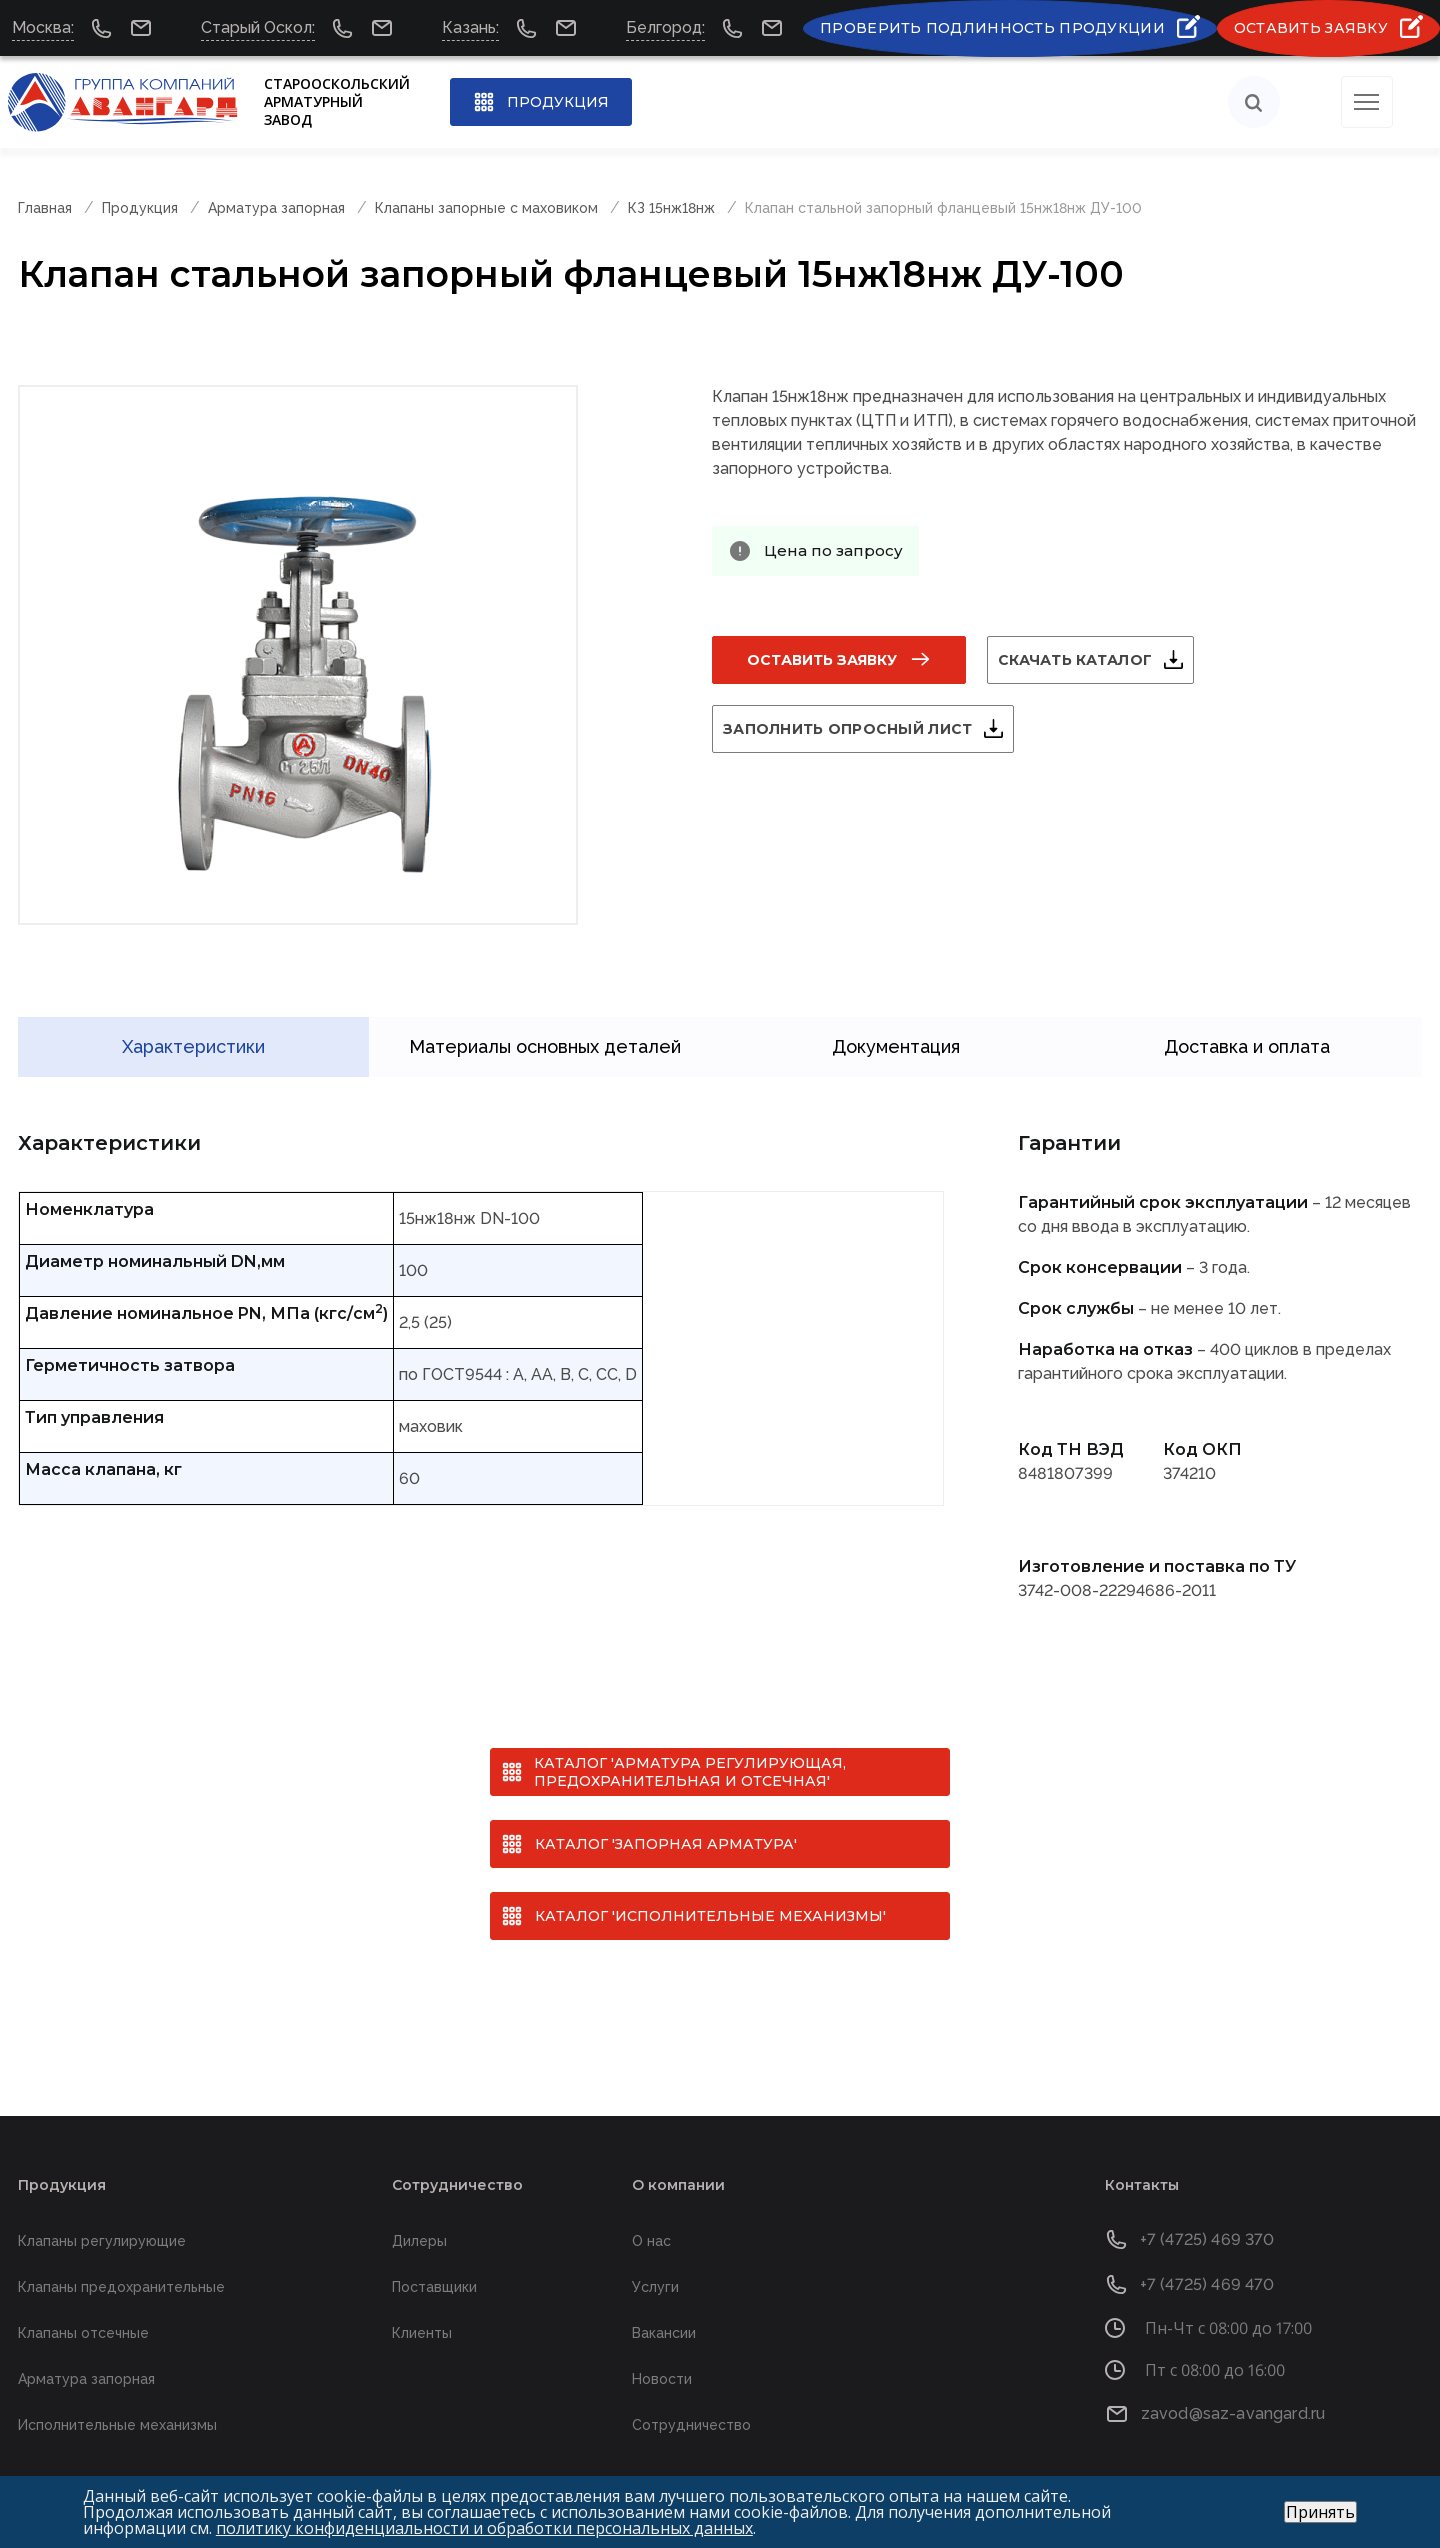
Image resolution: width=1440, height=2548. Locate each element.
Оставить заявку (822, 660)
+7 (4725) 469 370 (1207, 2211)
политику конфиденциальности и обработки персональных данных (484, 2528)
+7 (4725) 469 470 (1207, 2256)
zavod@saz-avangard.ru (1233, 2385)
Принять (1320, 2512)
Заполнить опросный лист (871, 729)
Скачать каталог (1099, 660)
